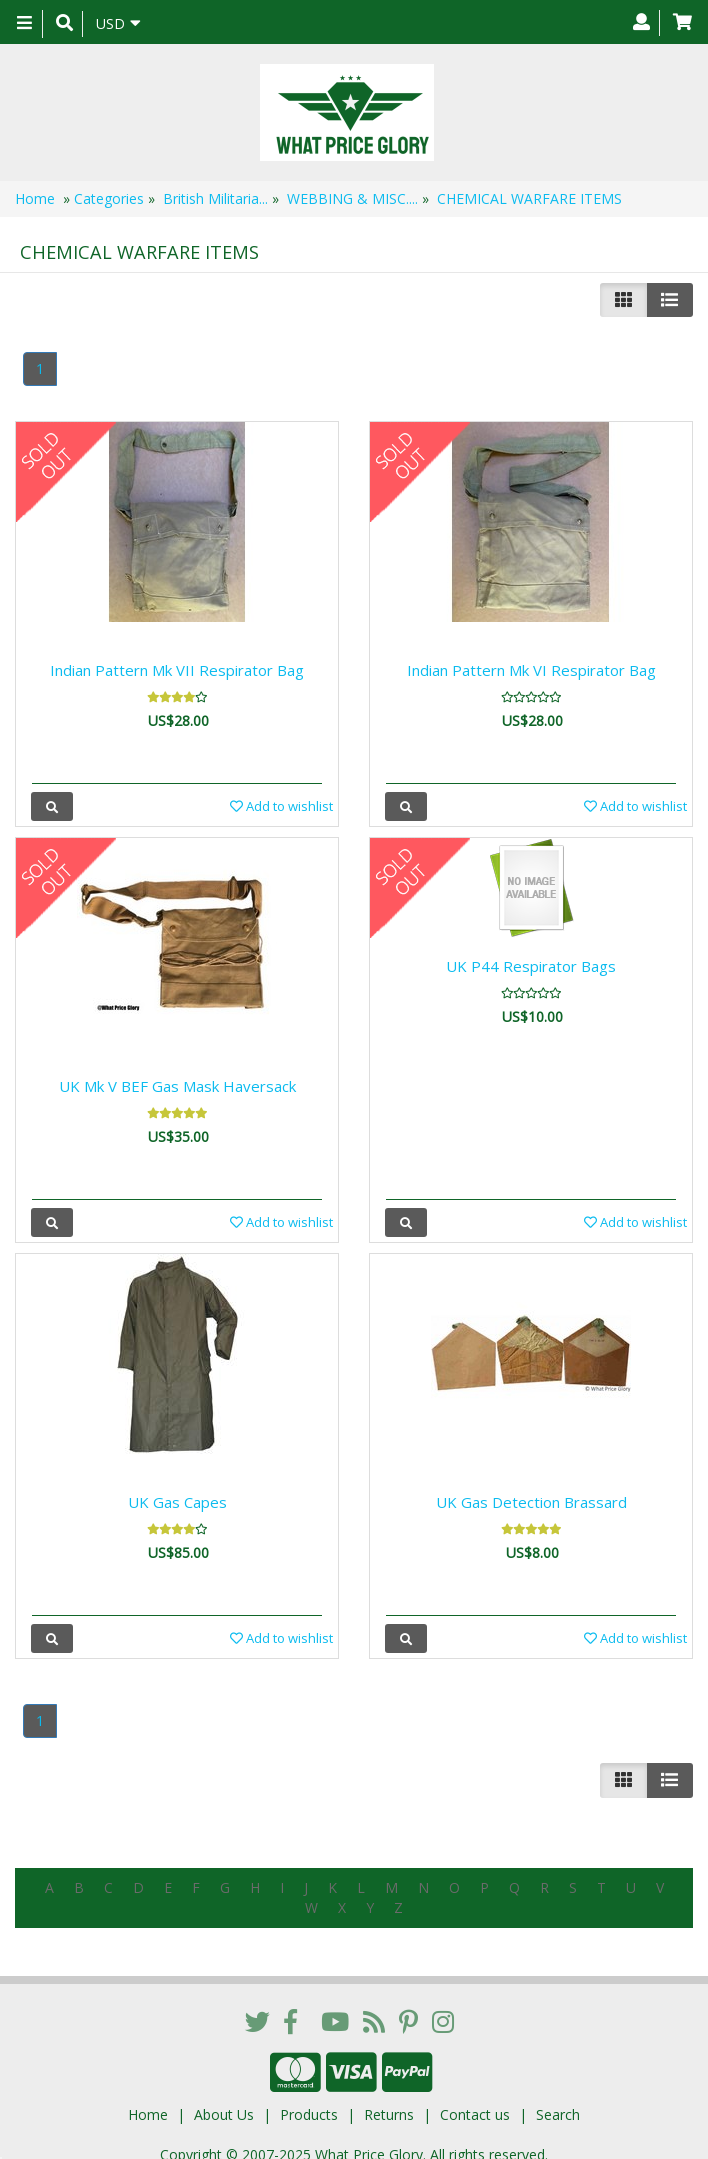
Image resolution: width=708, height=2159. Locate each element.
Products (309, 2098)
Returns (389, 2098)
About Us (224, 2098)
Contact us (475, 2098)
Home (35, 198)
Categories (109, 198)
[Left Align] (623, 300)
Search (558, 2098)
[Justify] (669, 300)
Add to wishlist (281, 806)
